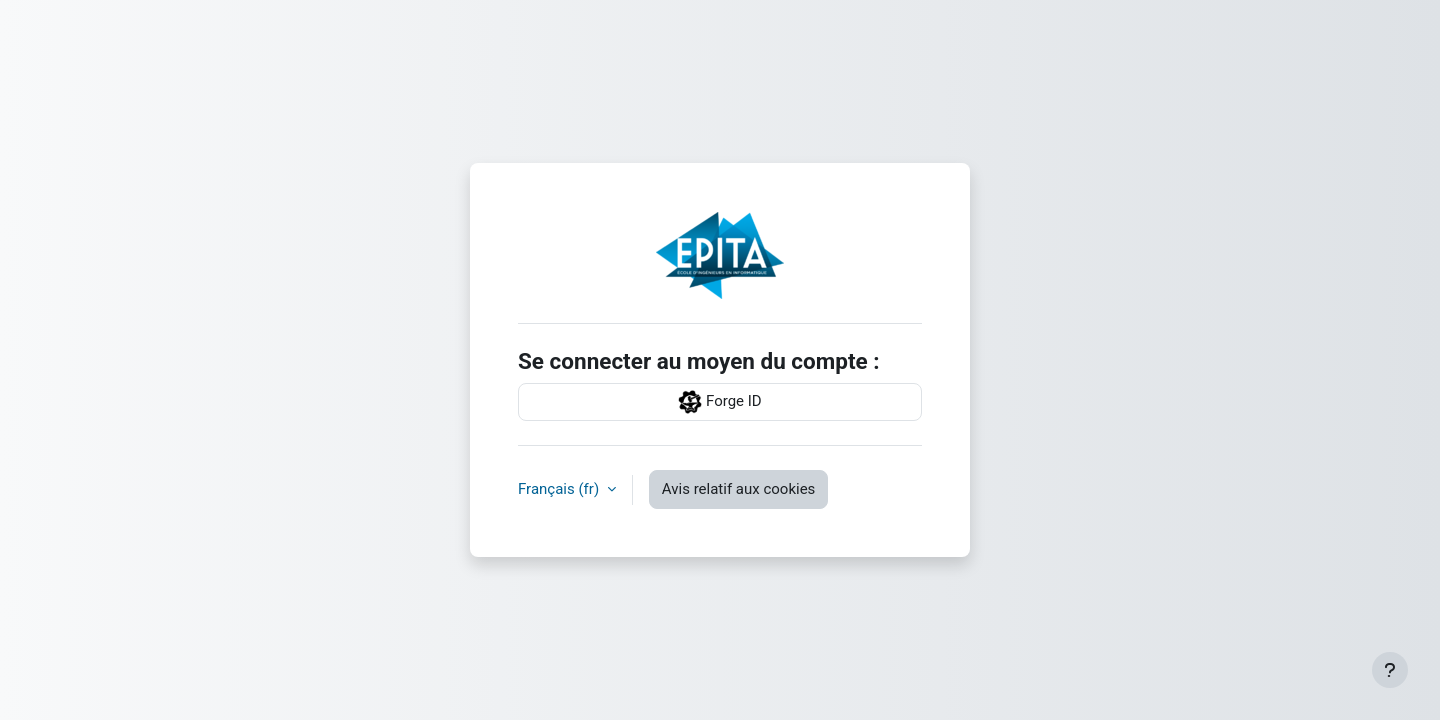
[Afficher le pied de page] (1390, 670)
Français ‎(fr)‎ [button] (560, 489)
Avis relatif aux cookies (739, 489)
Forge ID (719, 402)
